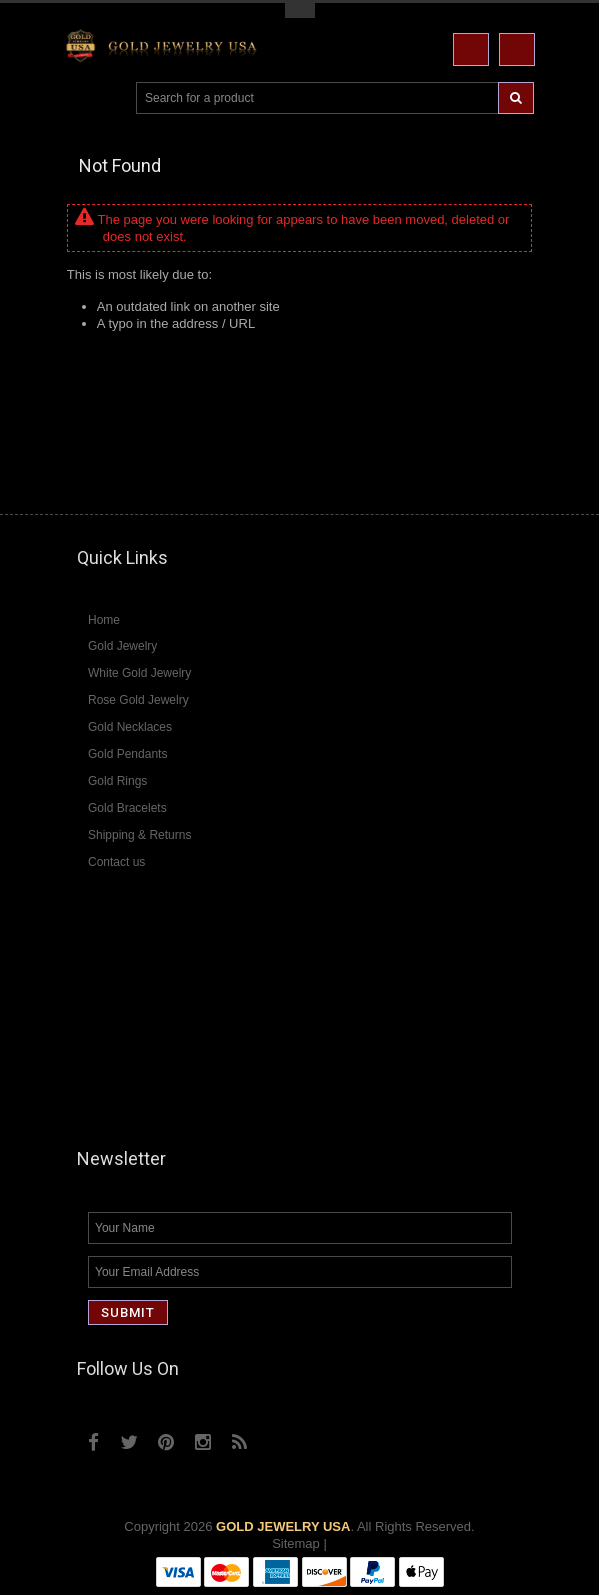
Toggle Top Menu (300, 10)
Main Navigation (82, 98)
